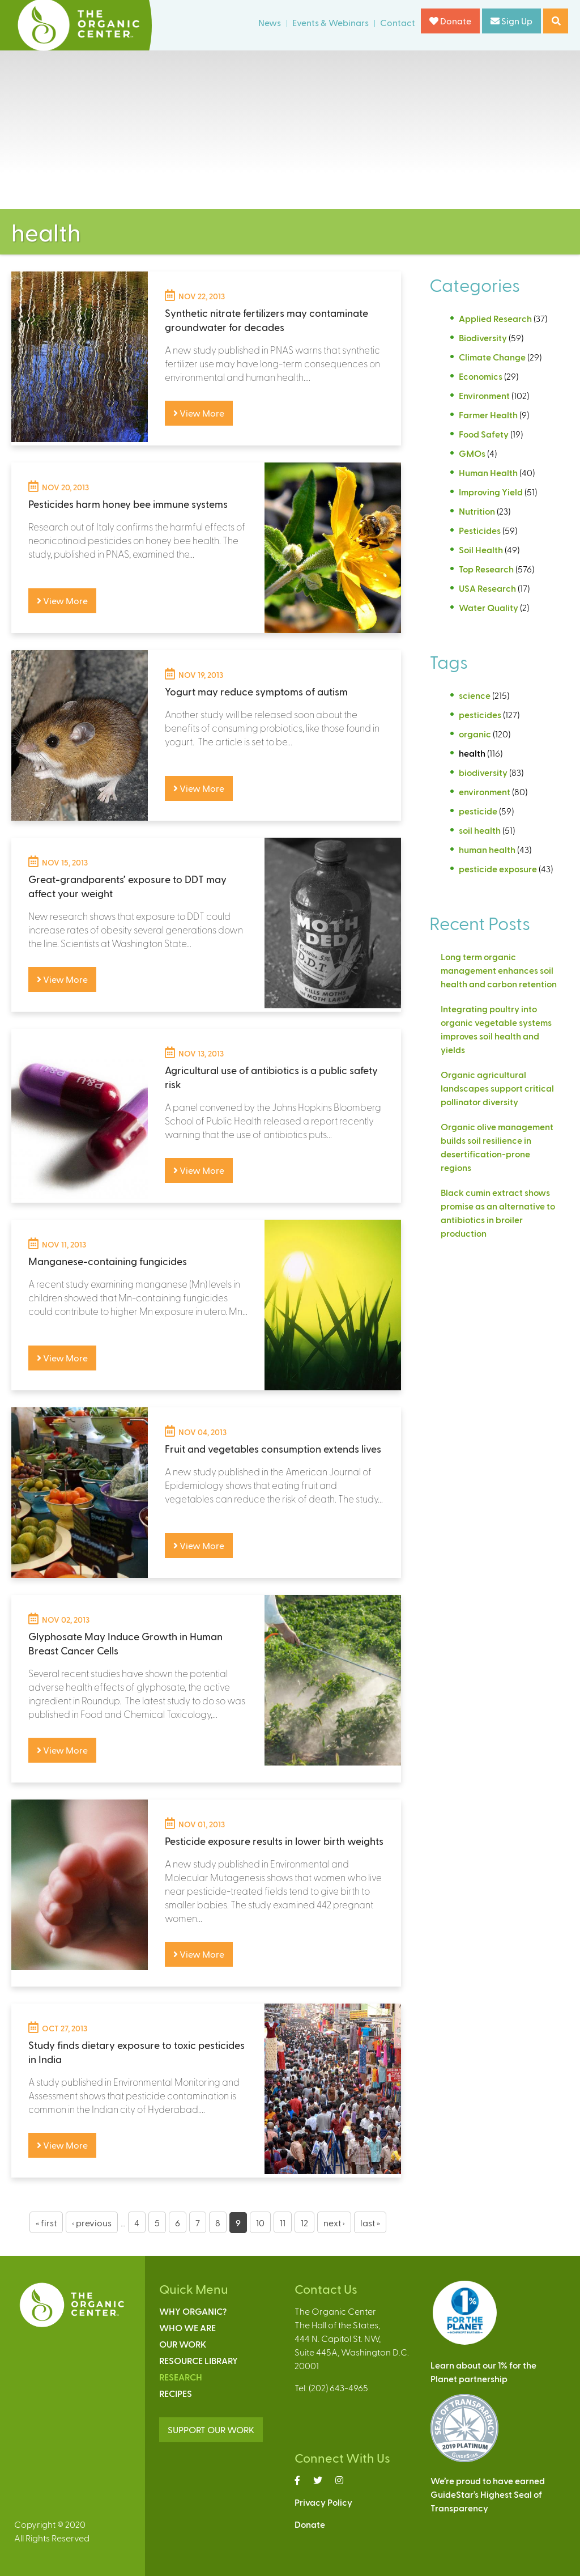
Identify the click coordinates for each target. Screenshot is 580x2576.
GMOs (472, 453)
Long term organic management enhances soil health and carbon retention (499, 970)
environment (484, 791)
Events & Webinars (330, 22)
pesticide (478, 810)
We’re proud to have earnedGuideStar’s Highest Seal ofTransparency (487, 2494)
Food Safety (484, 433)
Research (180, 2376)
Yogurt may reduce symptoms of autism (256, 691)
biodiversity (483, 772)
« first (46, 2222)
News (269, 22)
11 (282, 2222)
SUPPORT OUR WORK (211, 2429)
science (475, 695)
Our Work (182, 2344)
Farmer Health (488, 414)
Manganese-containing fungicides (107, 1261)
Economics (480, 376)
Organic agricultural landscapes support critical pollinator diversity (497, 1088)
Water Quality (488, 607)
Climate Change (492, 356)
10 (260, 2222)
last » (370, 2222)
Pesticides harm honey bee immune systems (128, 504)
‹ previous (92, 2222)
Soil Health (481, 549)
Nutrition (477, 511)
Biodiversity (483, 337)
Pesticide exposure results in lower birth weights (274, 1841)
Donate (450, 20)
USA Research (487, 588)
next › (334, 2222)
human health (487, 849)
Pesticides (480, 530)
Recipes (175, 2393)
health (472, 753)
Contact (397, 22)
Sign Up (511, 20)
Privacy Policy (323, 2502)
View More (198, 413)
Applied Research (495, 318)
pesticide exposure (498, 868)
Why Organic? (193, 2311)
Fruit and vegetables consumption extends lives (273, 1448)
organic (475, 733)
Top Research (486, 568)
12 (304, 2222)
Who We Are (187, 2327)
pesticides (480, 714)
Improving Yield (491, 491)
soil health (480, 830)
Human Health (488, 472)
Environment (484, 395)
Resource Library (198, 2360)
